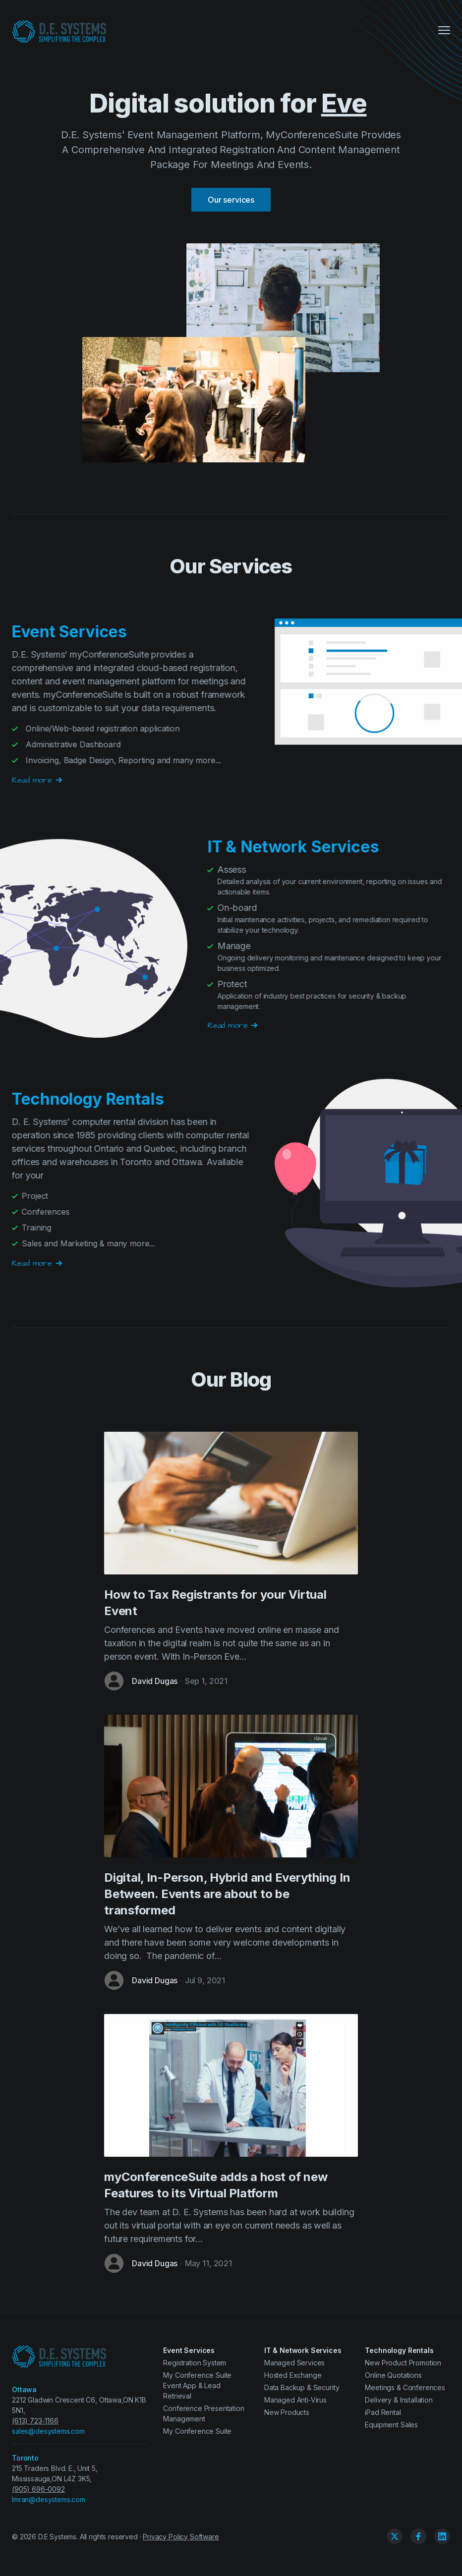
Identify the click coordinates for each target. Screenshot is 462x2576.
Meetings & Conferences (405, 2387)
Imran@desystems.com (48, 2499)
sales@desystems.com (48, 2431)
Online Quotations (393, 2375)
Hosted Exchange (293, 2375)
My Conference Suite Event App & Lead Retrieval (197, 2385)
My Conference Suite (197, 2431)
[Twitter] (395, 2536)
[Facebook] (418, 2536)
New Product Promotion (403, 2362)
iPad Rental (383, 2412)
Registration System (194, 2362)
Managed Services (294, 2362)
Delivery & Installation (398, 2400)
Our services (231, 200)
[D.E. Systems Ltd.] (59, 31)
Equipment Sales (391, 2424)
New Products (286, 2412)
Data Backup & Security (301, 2387)
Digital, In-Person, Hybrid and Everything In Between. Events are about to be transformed (227, 1893)
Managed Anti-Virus (295, 2400)
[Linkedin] (442, 2536)
